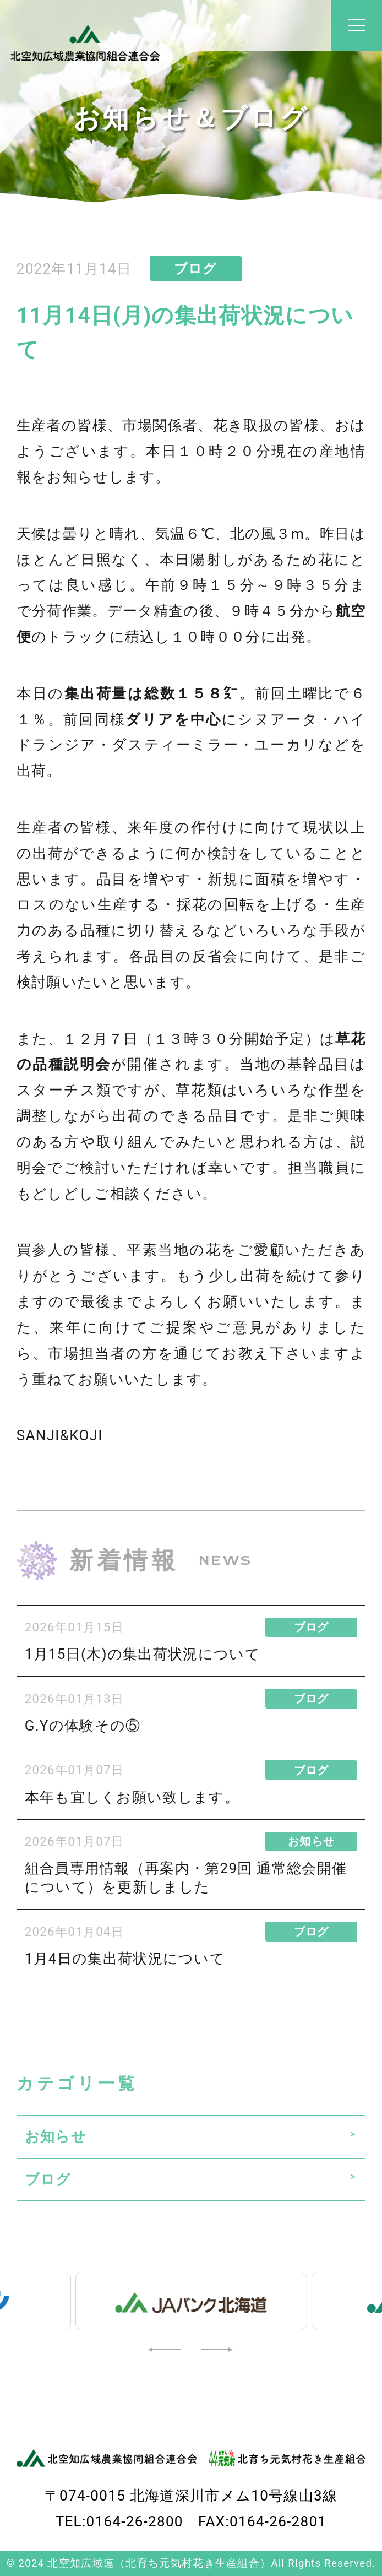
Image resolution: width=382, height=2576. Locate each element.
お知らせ (55, 2136)
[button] (165, 2349)
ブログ (48, 2179)
